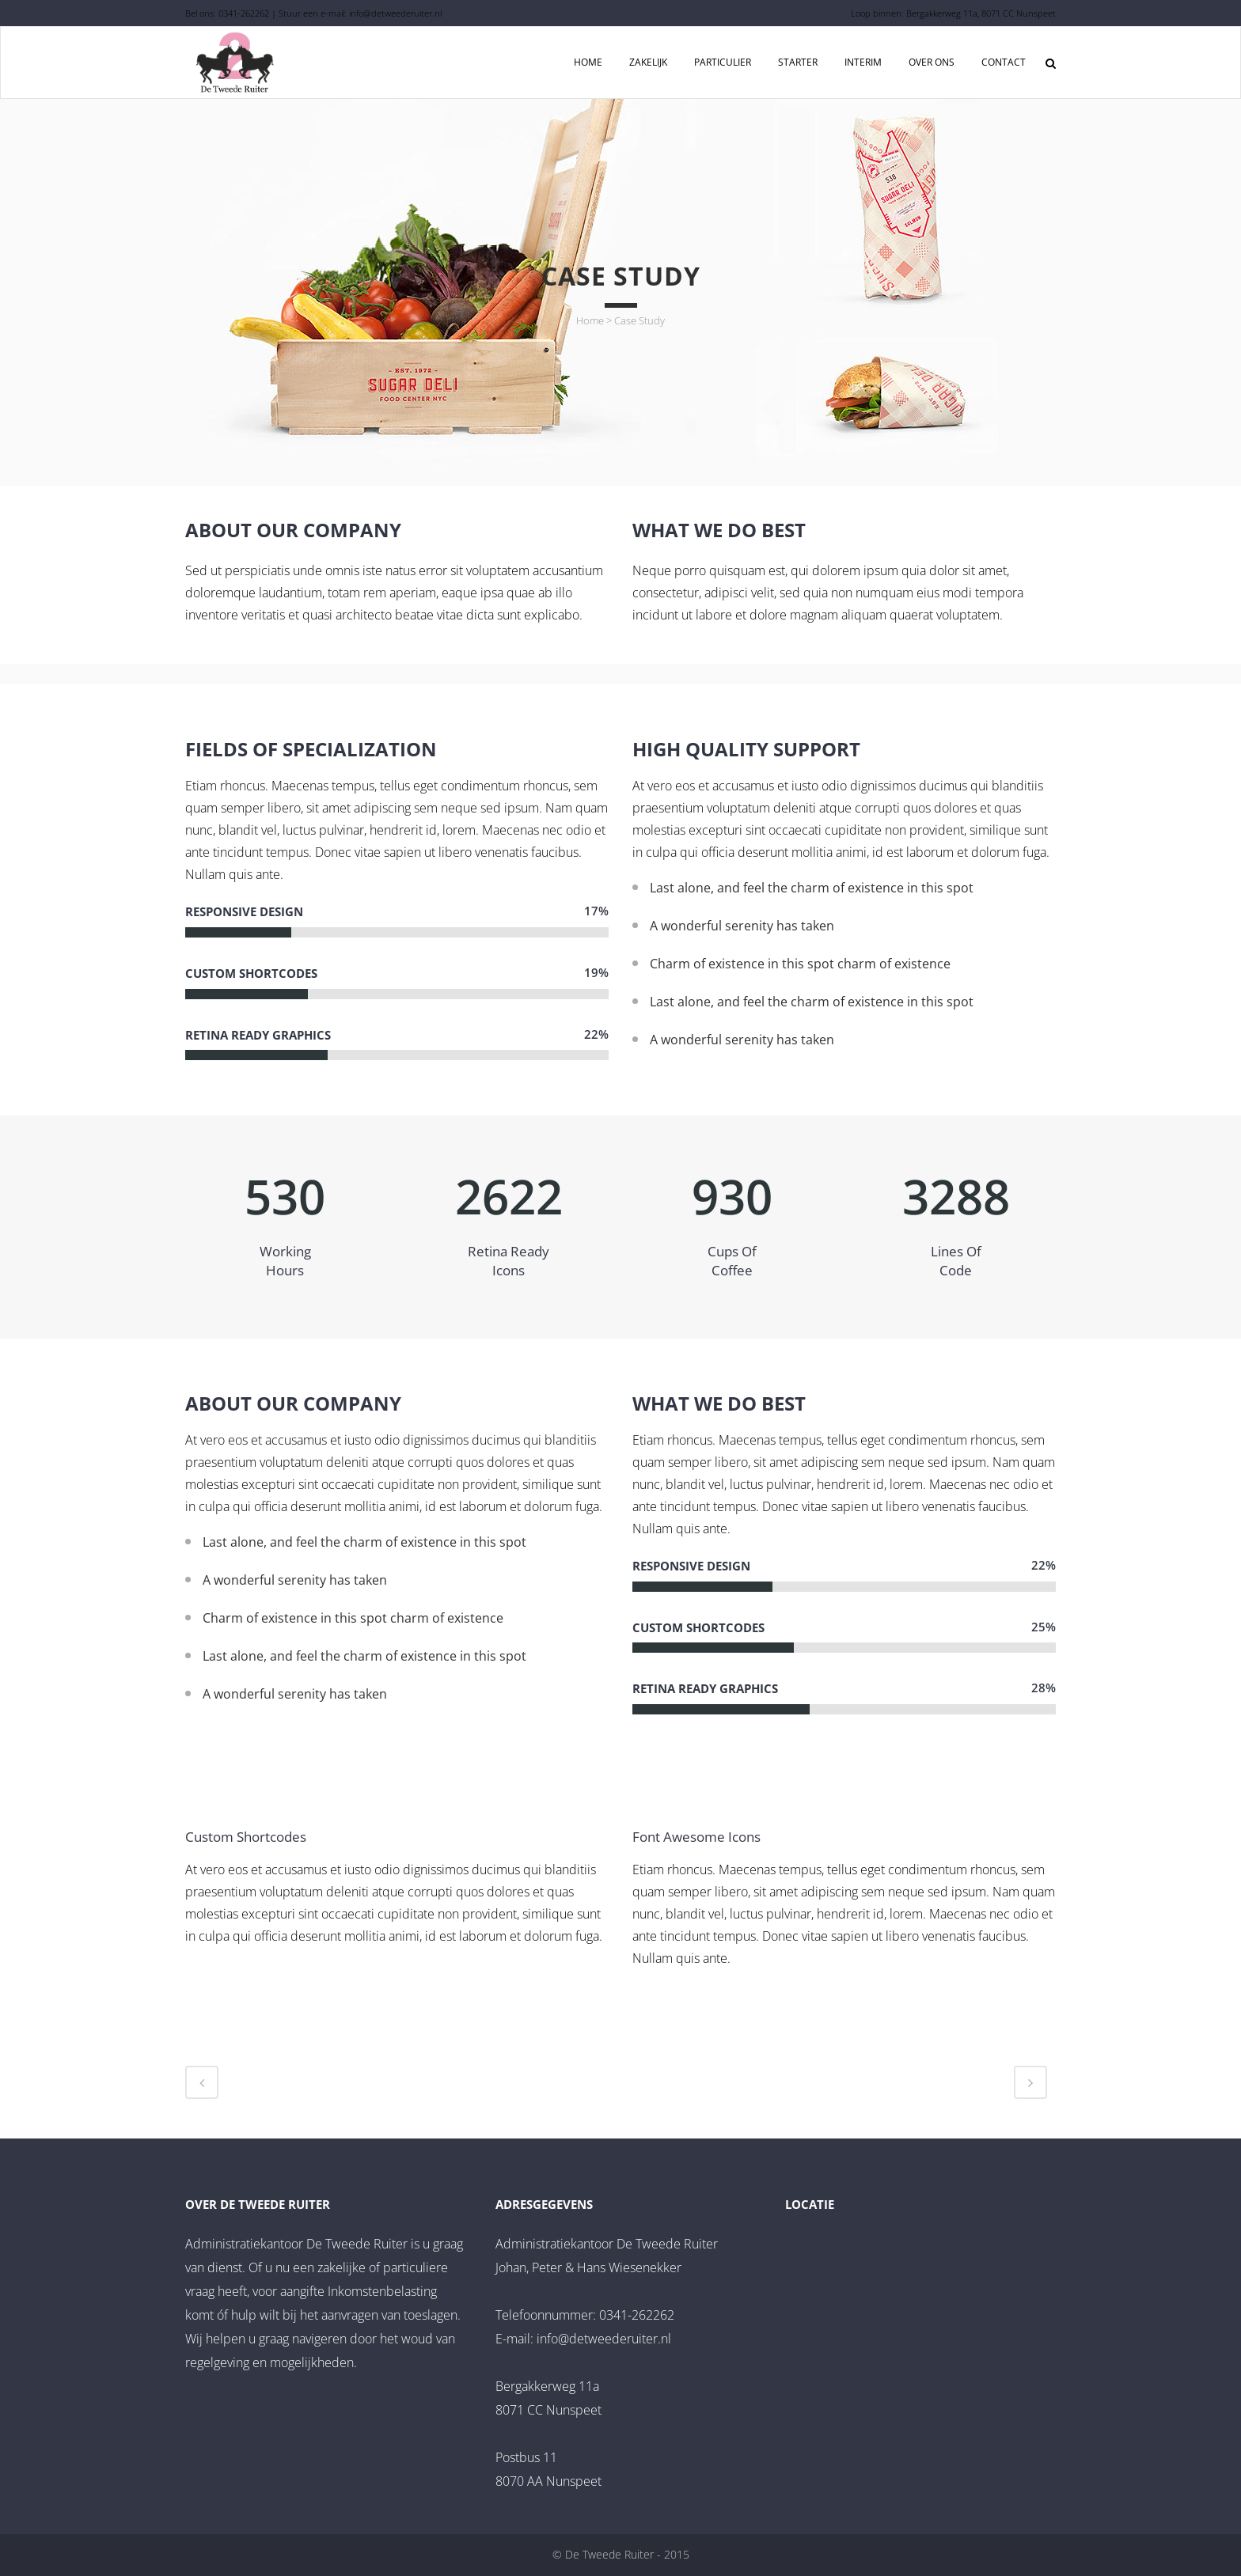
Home (590, 320)
